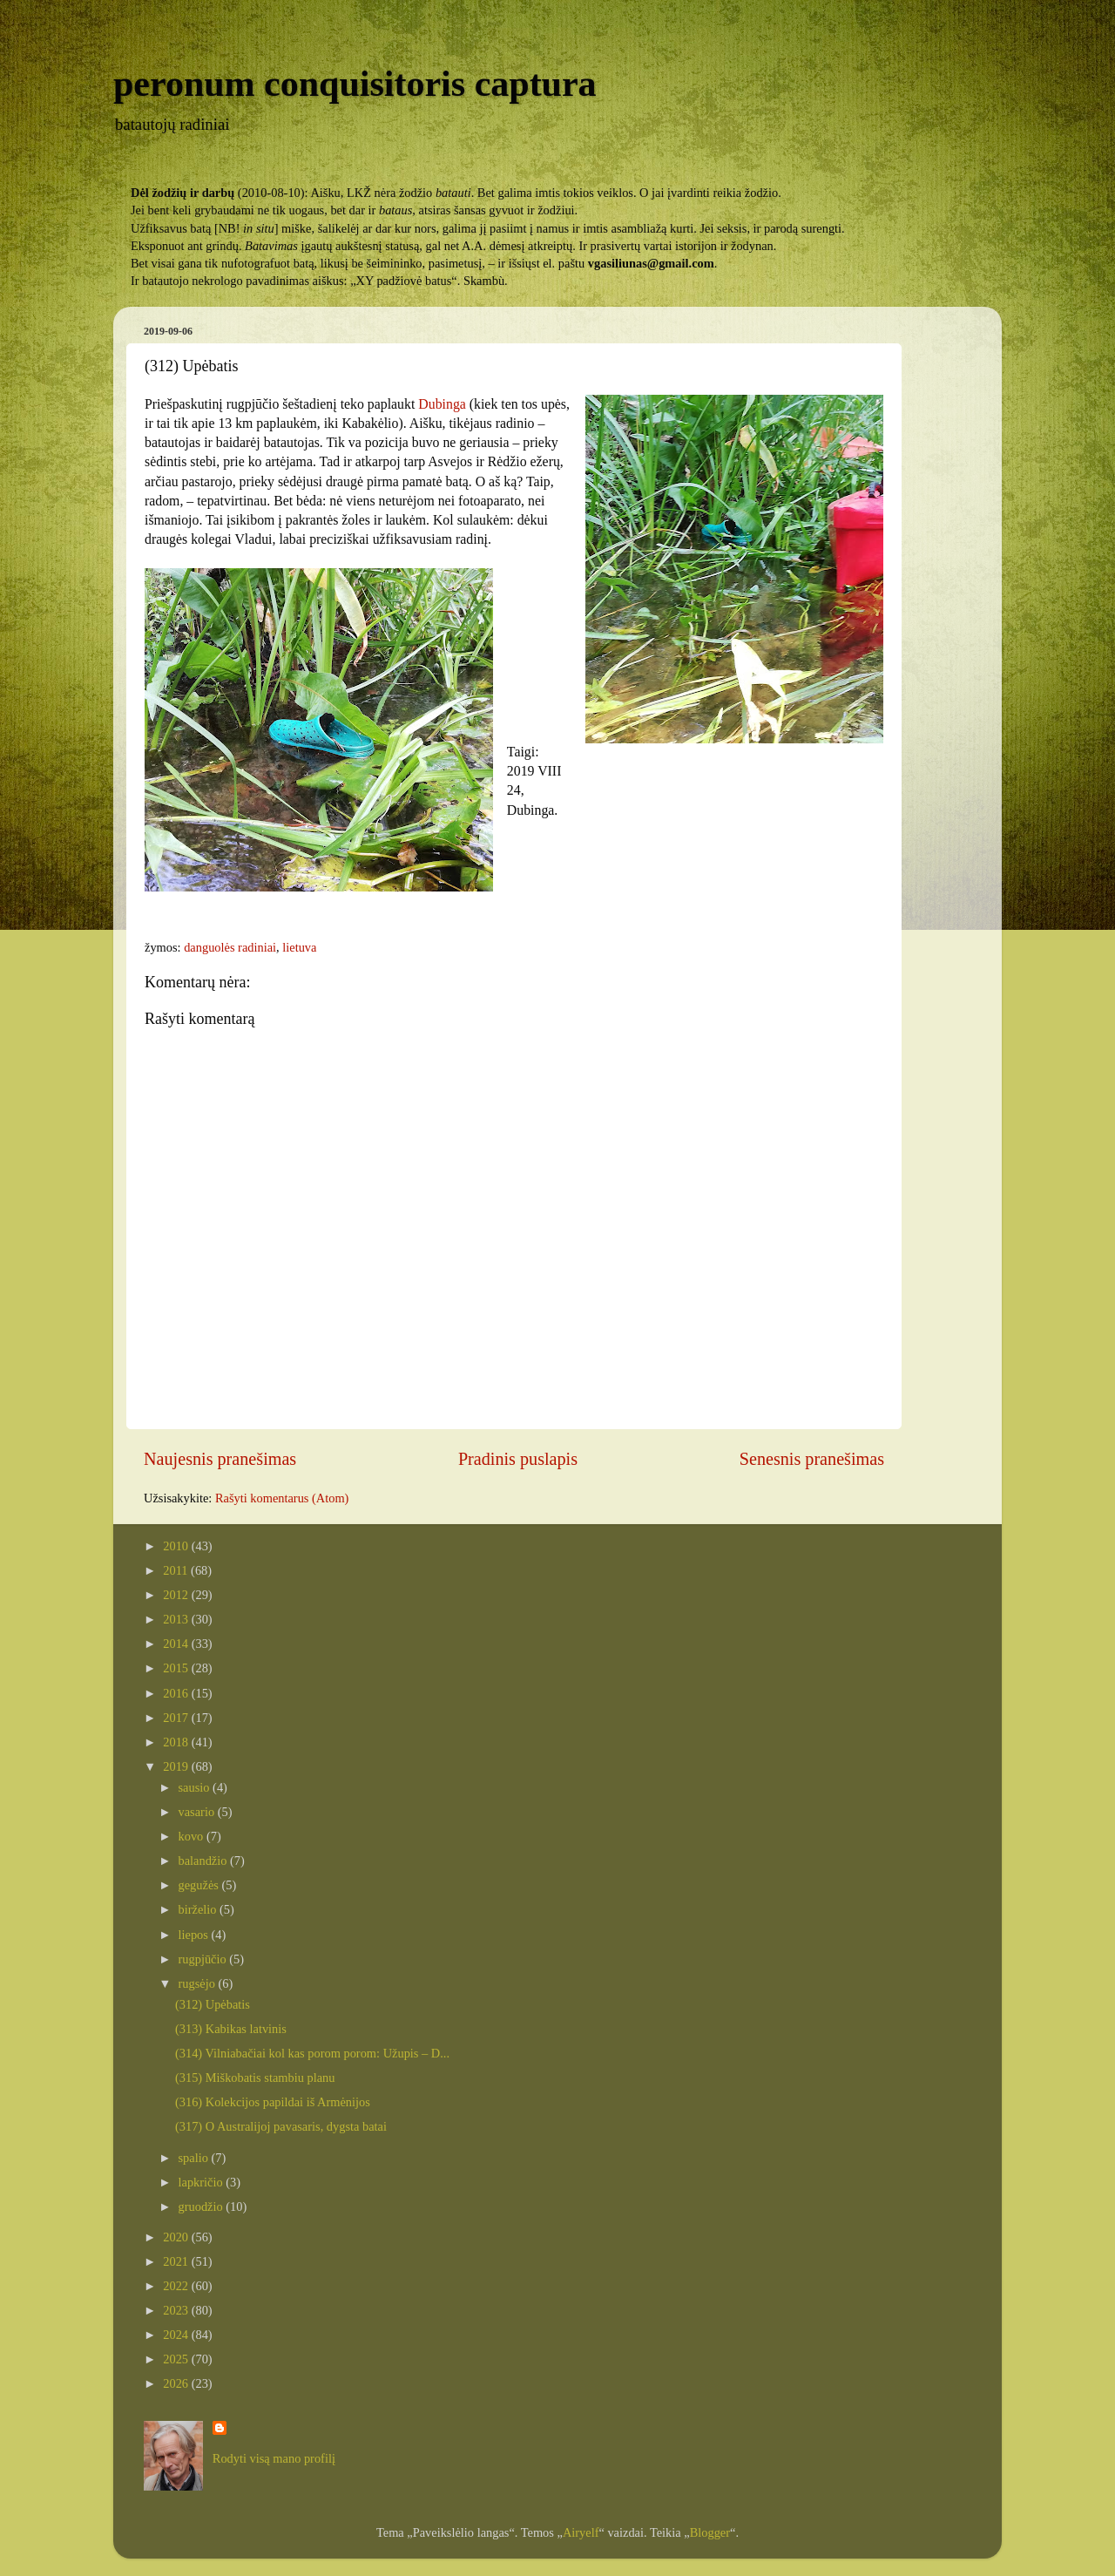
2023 (177, 2310)
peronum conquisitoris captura (355, 84)
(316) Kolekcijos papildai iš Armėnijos (272, 2102)
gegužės (200, 1885)
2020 (177, 2237)
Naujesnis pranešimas (220, 1458)
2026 (177, 2383)
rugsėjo (199, 1983)
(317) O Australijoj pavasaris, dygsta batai (281, 2126)
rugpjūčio (204, 1959)
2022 (177, 2286)
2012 (177, 1595)
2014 (177, 1644)
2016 (177, 1693)
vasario (198, 1812)
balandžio (205, 1861)
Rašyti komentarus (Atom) (281, 1498)
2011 (177, 1570)
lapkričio (202, 2182)
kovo (192, 1836)
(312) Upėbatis (212, 2004)
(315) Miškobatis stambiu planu (254, 2078)
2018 (177, 1742)
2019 (177, 1766)
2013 (177, 1619)
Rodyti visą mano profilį (274, 2458)
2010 (177, 1546)
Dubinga (443, 404)
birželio (199, 1909)
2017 (177, 1718)
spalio (195, 2158)
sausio (196, 1787)
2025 (177, 2359)
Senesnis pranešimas (812, 1458)
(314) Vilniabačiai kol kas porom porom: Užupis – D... (312, 2053)
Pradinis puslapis (518, 1458)
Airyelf (581, 2532)
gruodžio (202, 2206)
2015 (177, 1668)
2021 (177, 2261)
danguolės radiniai (230, 947)
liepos (195, 1935)
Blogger (710, 2532)
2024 (177, 2335)
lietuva (299, 947)
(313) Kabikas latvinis (231, 2029)
